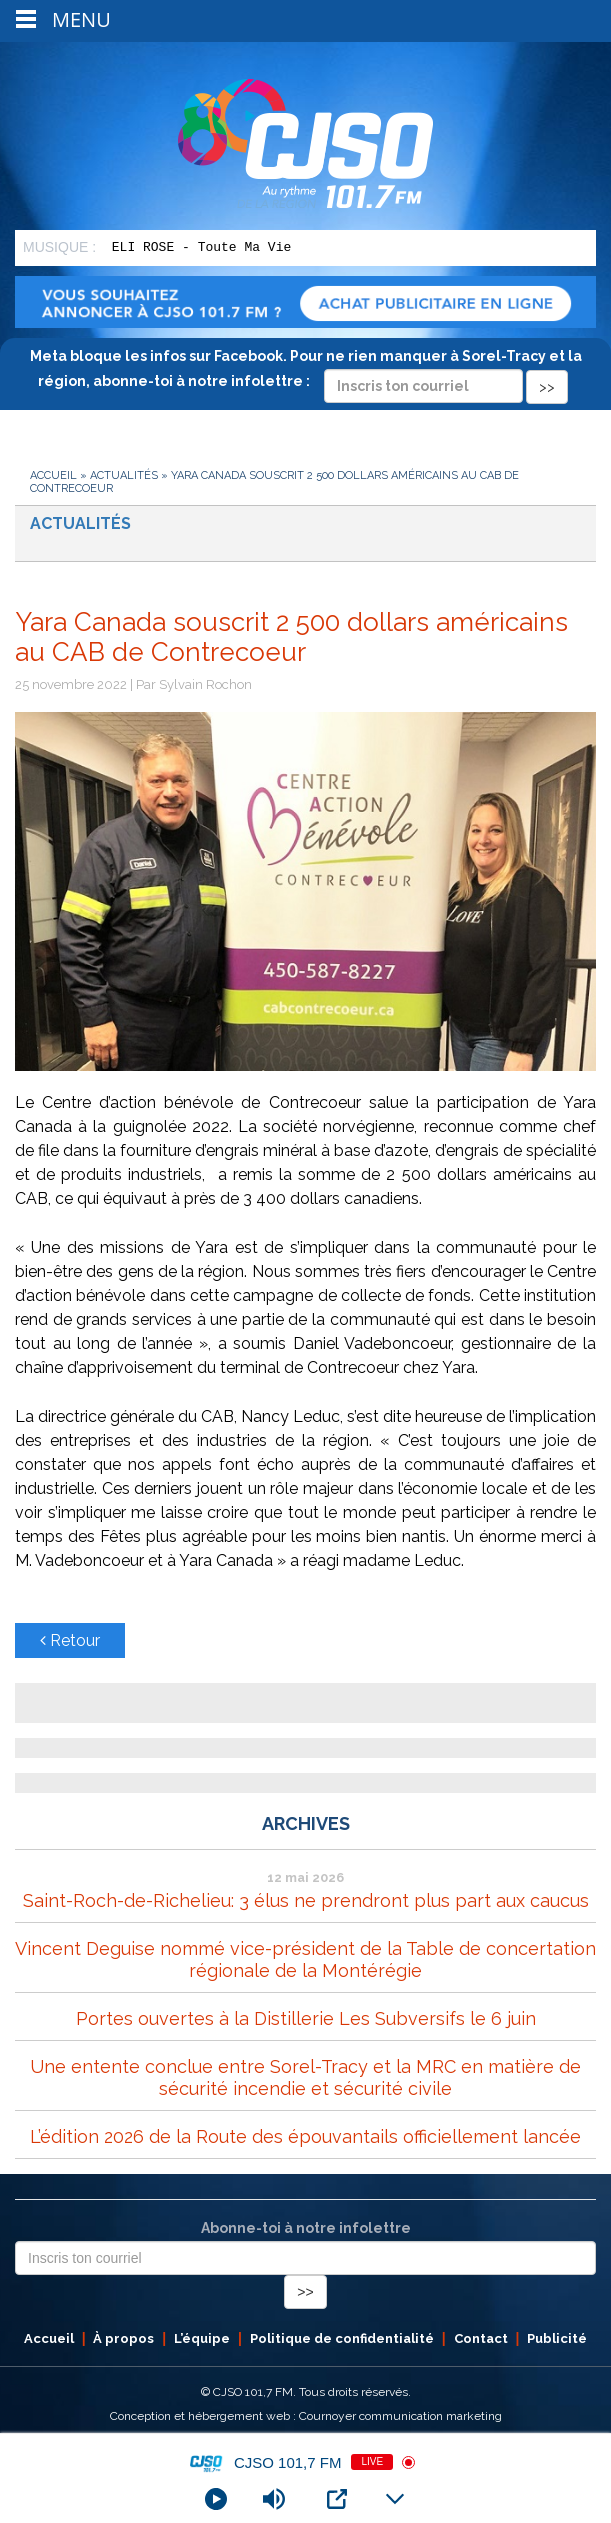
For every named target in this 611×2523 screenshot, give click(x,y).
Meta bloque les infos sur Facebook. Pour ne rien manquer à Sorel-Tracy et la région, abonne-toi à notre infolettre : (306, 371)
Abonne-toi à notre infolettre (306, 2228)
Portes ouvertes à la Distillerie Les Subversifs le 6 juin (306, 2018)
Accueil (53, 475)
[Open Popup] (337, 2499)
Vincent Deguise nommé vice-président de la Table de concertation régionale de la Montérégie (305, 1959)
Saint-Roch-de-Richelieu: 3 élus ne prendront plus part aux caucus (306, 1900)
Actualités (124, 475)
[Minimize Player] (395, 2499)
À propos (123, 2338)
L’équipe (202, 2338)
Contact (481, 2338)
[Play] (216, 2499)
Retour (70, 1640)
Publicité (557, 2338)
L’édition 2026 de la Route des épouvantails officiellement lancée (305, 2136)
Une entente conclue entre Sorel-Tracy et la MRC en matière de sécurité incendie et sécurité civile (305, 2077)
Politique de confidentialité (342, 2338)
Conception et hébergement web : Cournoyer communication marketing (306, 2416)
